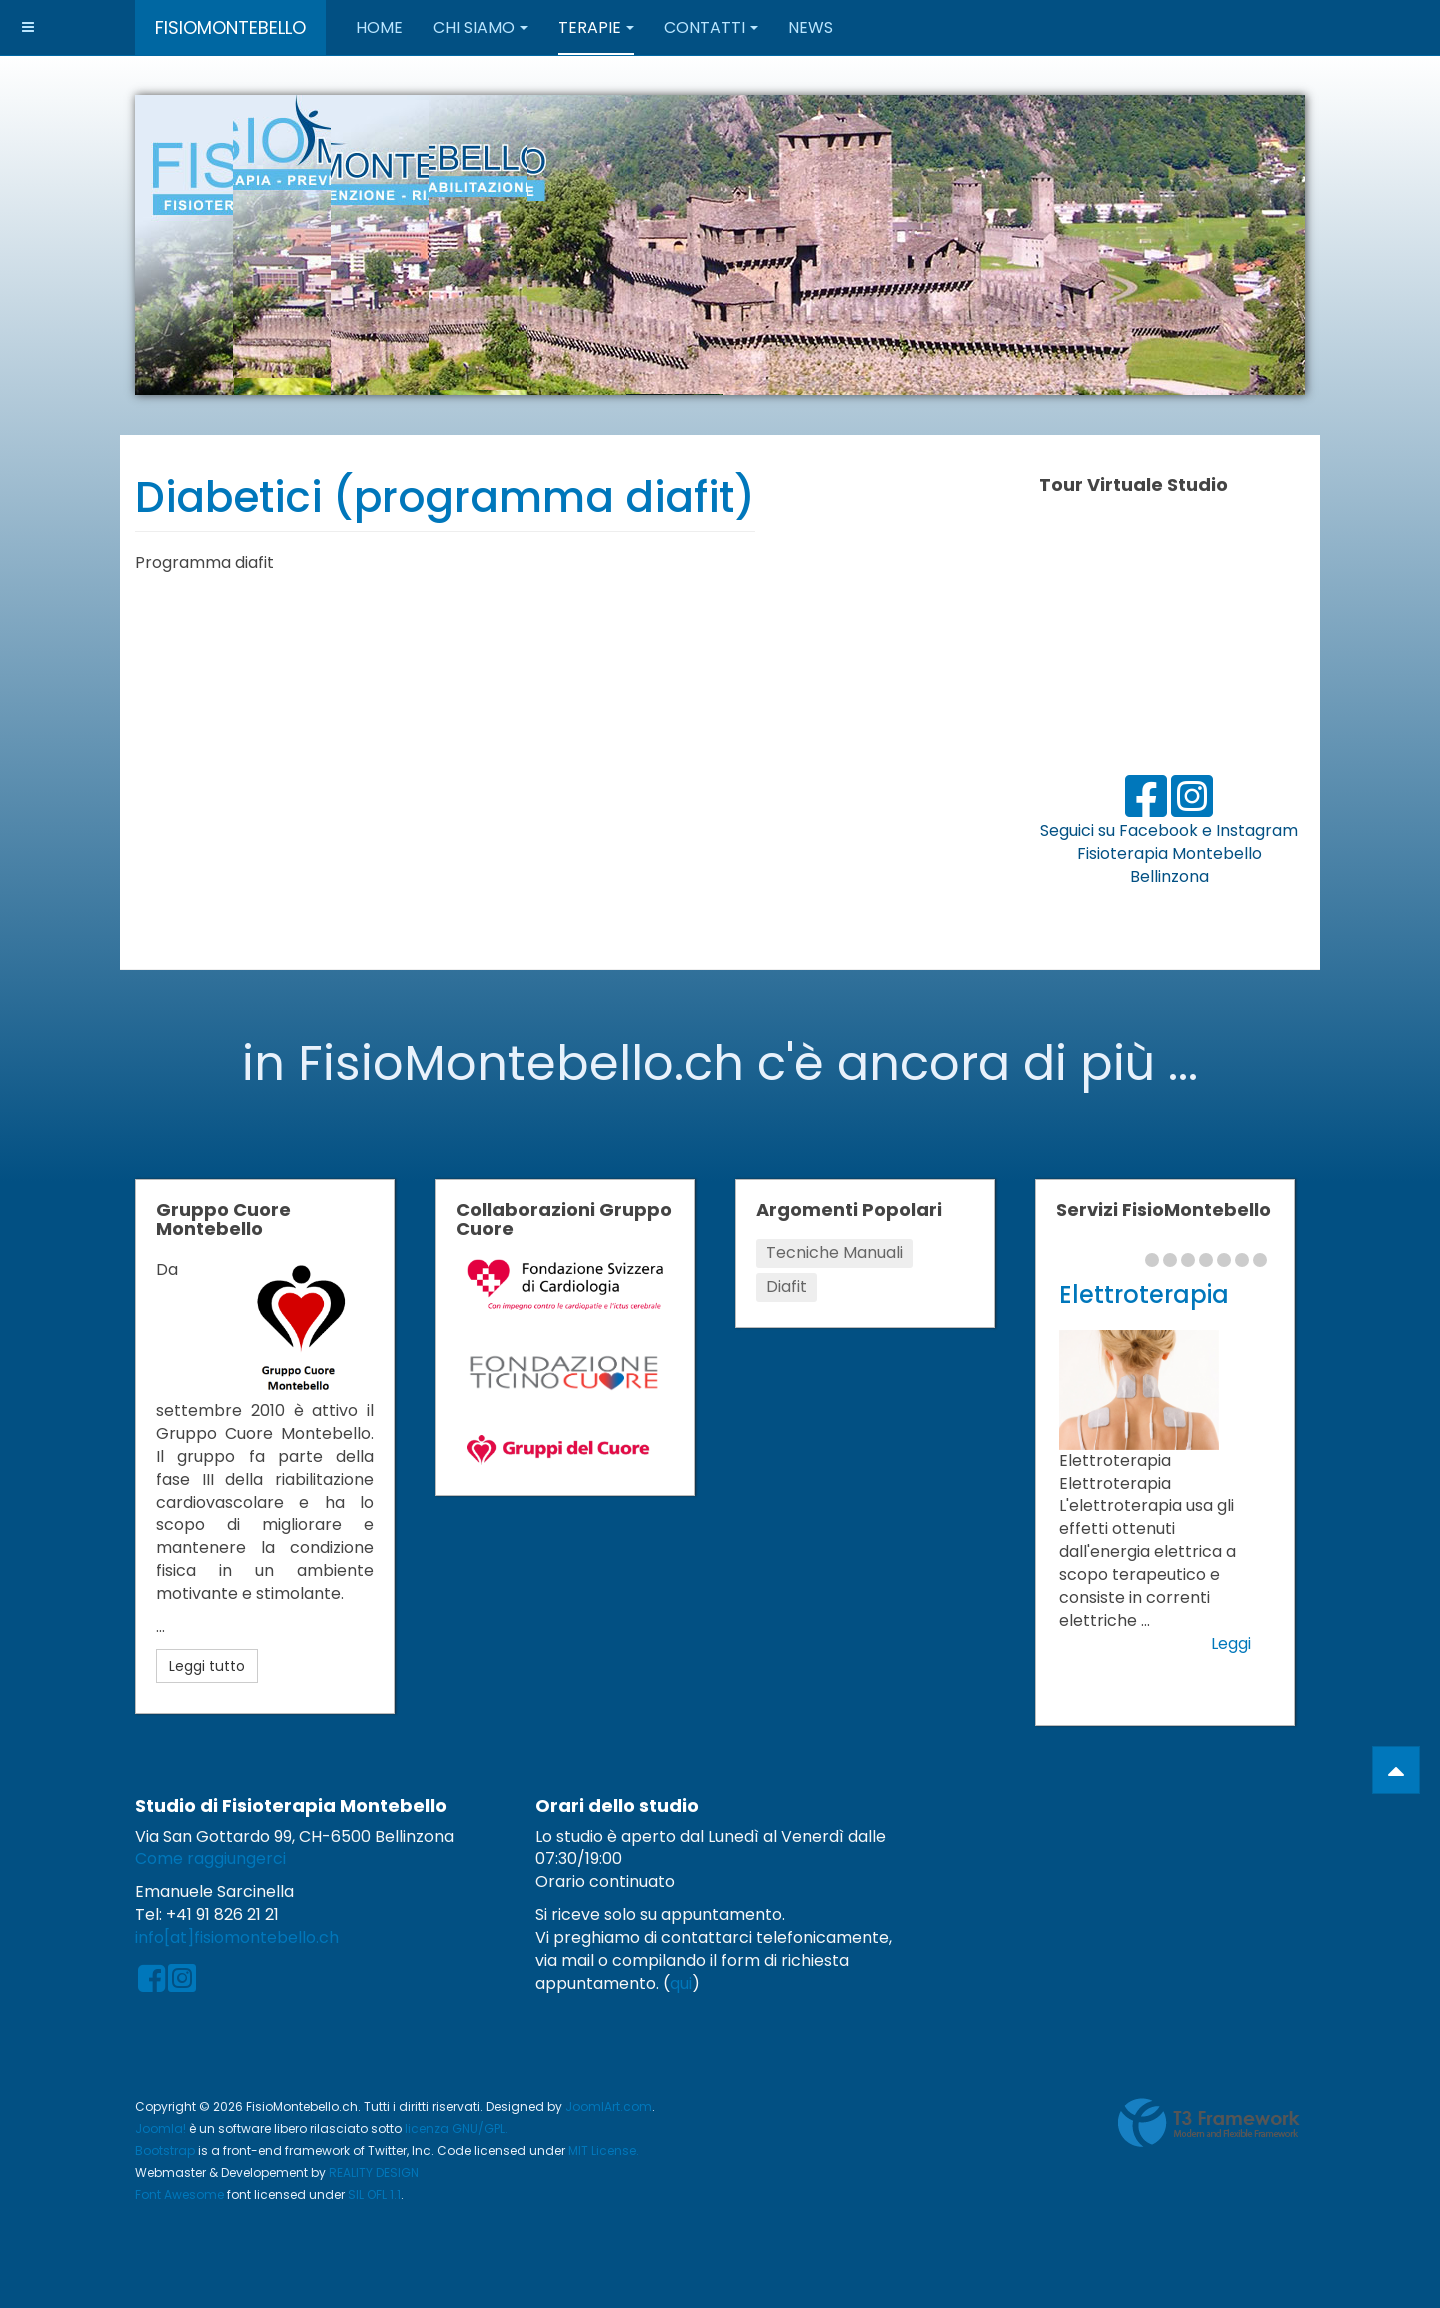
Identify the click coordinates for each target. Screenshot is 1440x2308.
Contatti (711, 27)
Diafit (786, 1286)
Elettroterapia (1144, 1294)
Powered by (1209, 2123)
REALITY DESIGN (374, 2172)
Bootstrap (165, 2150)
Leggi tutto (207, 1666)
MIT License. (603, 2150)
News (810, 27)
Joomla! (160, 2128)
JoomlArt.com (608, 2106)
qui (681, 1983)
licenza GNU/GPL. (456, 2128)
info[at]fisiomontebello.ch (237, 1937)
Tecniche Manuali (834, 1252)
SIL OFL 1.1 (374, 2194)
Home (379, 27)
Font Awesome (179, 2194)
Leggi (1231, 1644)
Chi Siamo (480, 27)
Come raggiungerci (210, 1858)
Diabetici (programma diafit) (445, 497)
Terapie (596, 27)
